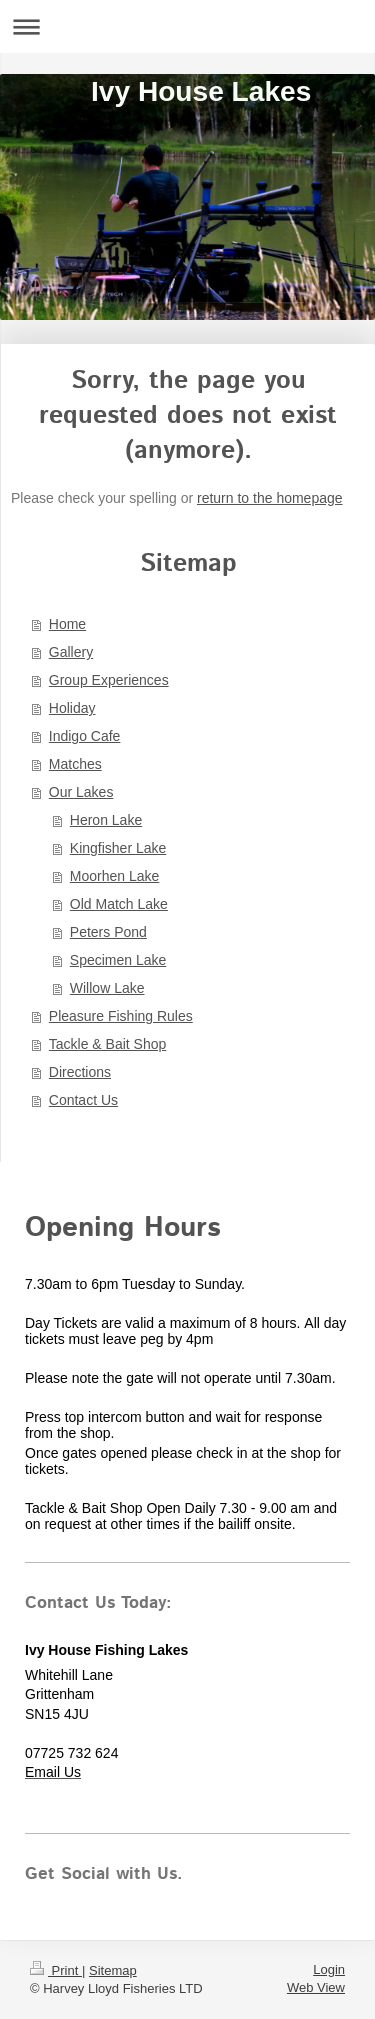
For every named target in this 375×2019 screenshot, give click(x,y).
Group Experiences (109, 680)
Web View (316, 1987)
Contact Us (83, 1100)
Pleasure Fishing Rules (121, 1016)
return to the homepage (270, 498)
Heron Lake (106, 820)
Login (329, 1969)
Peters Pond (108, 932)
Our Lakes (81, 792)
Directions (80, 1072)
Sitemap (113, 1970)
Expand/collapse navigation (187, 26)
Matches (75, 764)
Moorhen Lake (115, 876)
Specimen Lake (118, 960)
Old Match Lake (119, 904)
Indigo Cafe (85, 736)
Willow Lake (107, 988)
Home (67, 624)
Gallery (71, 652)
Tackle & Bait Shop (108, 1044)
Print (56, 1970)
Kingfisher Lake (118, 848)
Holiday (72, 708)
